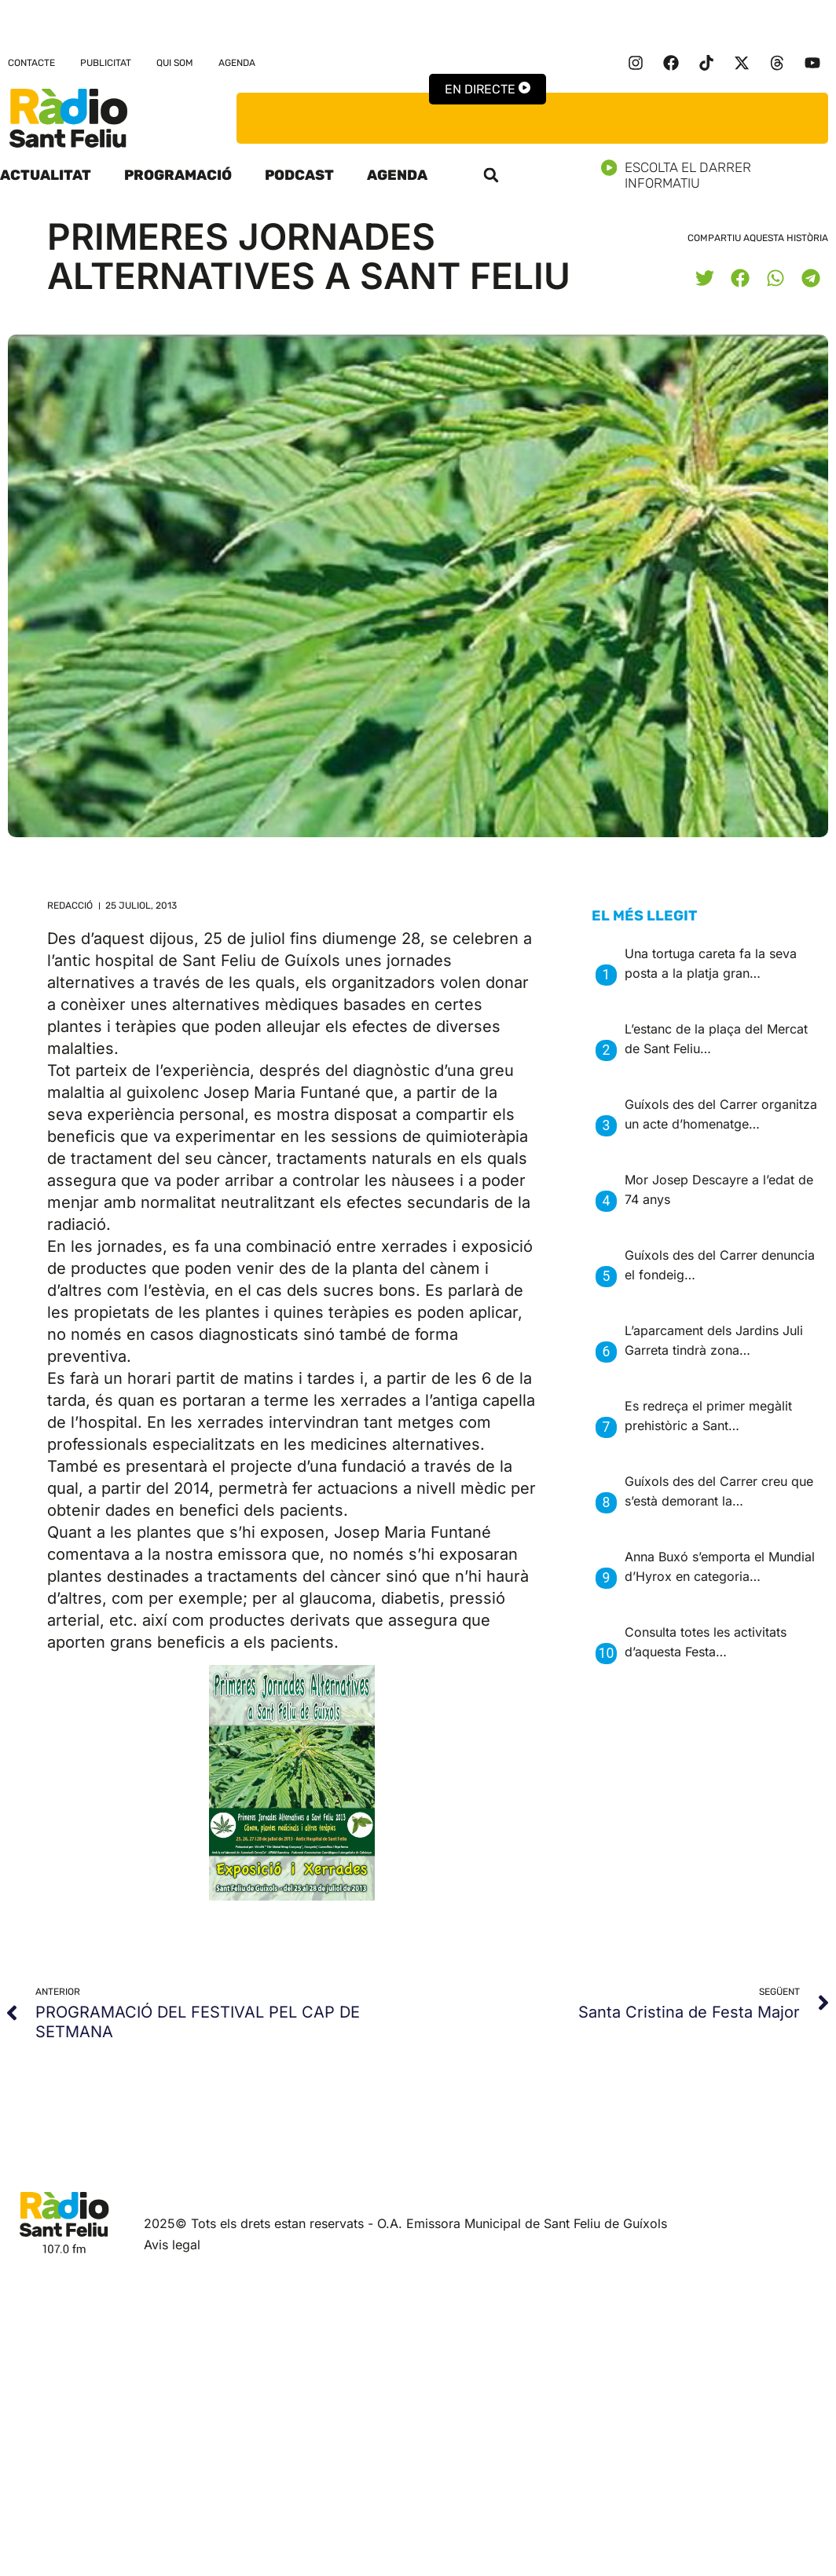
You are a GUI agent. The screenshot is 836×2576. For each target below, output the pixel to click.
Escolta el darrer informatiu (718, 175)
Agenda (236, 62)
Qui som (174, 62)
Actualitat (45, 175)
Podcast (299, 175)
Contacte (31, 62)
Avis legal (172, 2244)
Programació (178, 175)
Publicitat (105, 62)
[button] (491, 175)
